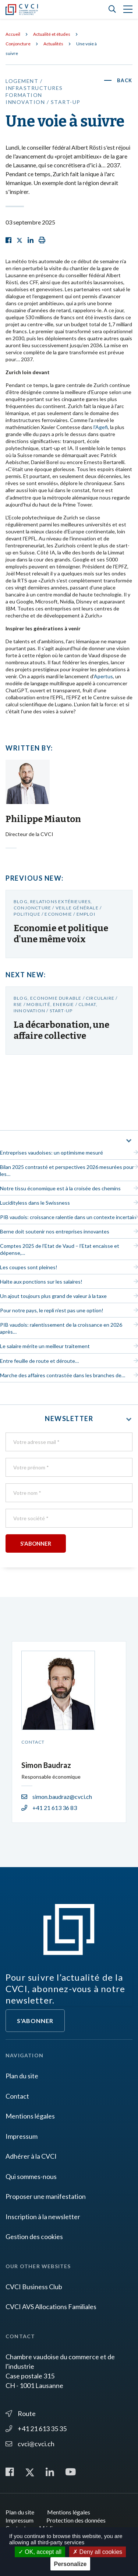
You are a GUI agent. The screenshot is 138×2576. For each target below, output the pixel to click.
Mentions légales (30, 2116)
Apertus (103, 676)
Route (21, 2413)
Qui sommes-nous (31, 2176)
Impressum (22, 2136)
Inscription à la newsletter (43, 2217)
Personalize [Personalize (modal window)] (70, 2564)
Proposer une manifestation (46, 2196)
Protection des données (76, 2520)
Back (124, 80)
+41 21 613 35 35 (36, 2428)
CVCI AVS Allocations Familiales (51, 2306)
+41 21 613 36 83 (49, 1807)
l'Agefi (100, 427)
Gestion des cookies (34, 2236)
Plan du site (22, 2076)
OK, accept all (39, 2552)
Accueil (13, 34)
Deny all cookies (97, 2552)
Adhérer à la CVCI (31, 2156)
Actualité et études (51, 34)
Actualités (53, 43)
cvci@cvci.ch (30, 2444)
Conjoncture (18, 43)
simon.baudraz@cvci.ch (56, 1796)
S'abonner (35, 2020)
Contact (17, 2096)
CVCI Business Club (34, 2287)
